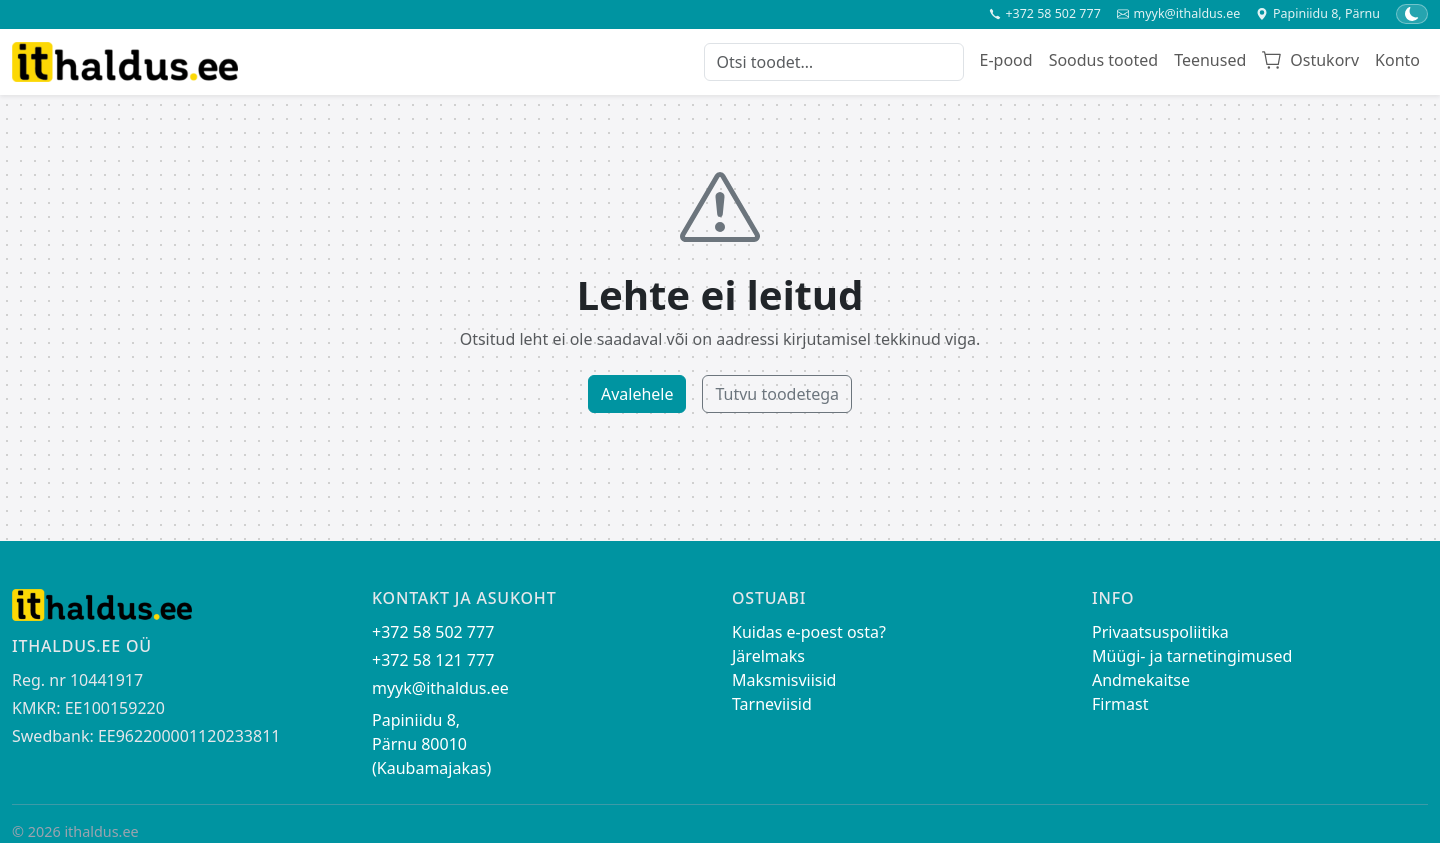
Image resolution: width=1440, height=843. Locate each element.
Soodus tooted (1103, 60)
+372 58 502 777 (1045, 14)
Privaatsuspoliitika (1160, 632)
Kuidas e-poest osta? (809, 632)
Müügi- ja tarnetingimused (1192, 656)
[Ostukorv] (1310, 62)
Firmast (1120, 704)
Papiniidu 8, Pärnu (1318, 14)
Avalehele (637, 394)
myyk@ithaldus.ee (1178, 14)
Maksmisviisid (784, 680)
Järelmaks (768, 656)
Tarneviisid (772, 704)
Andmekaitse (1141, 680)
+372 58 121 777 (433, 660)
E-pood (1006, 60)
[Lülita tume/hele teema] (1412, 14)
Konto (1397, 60)
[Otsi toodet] (834, 62)
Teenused (1210, 60)
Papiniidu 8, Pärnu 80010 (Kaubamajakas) (431, 744)
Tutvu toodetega (777, 394)
